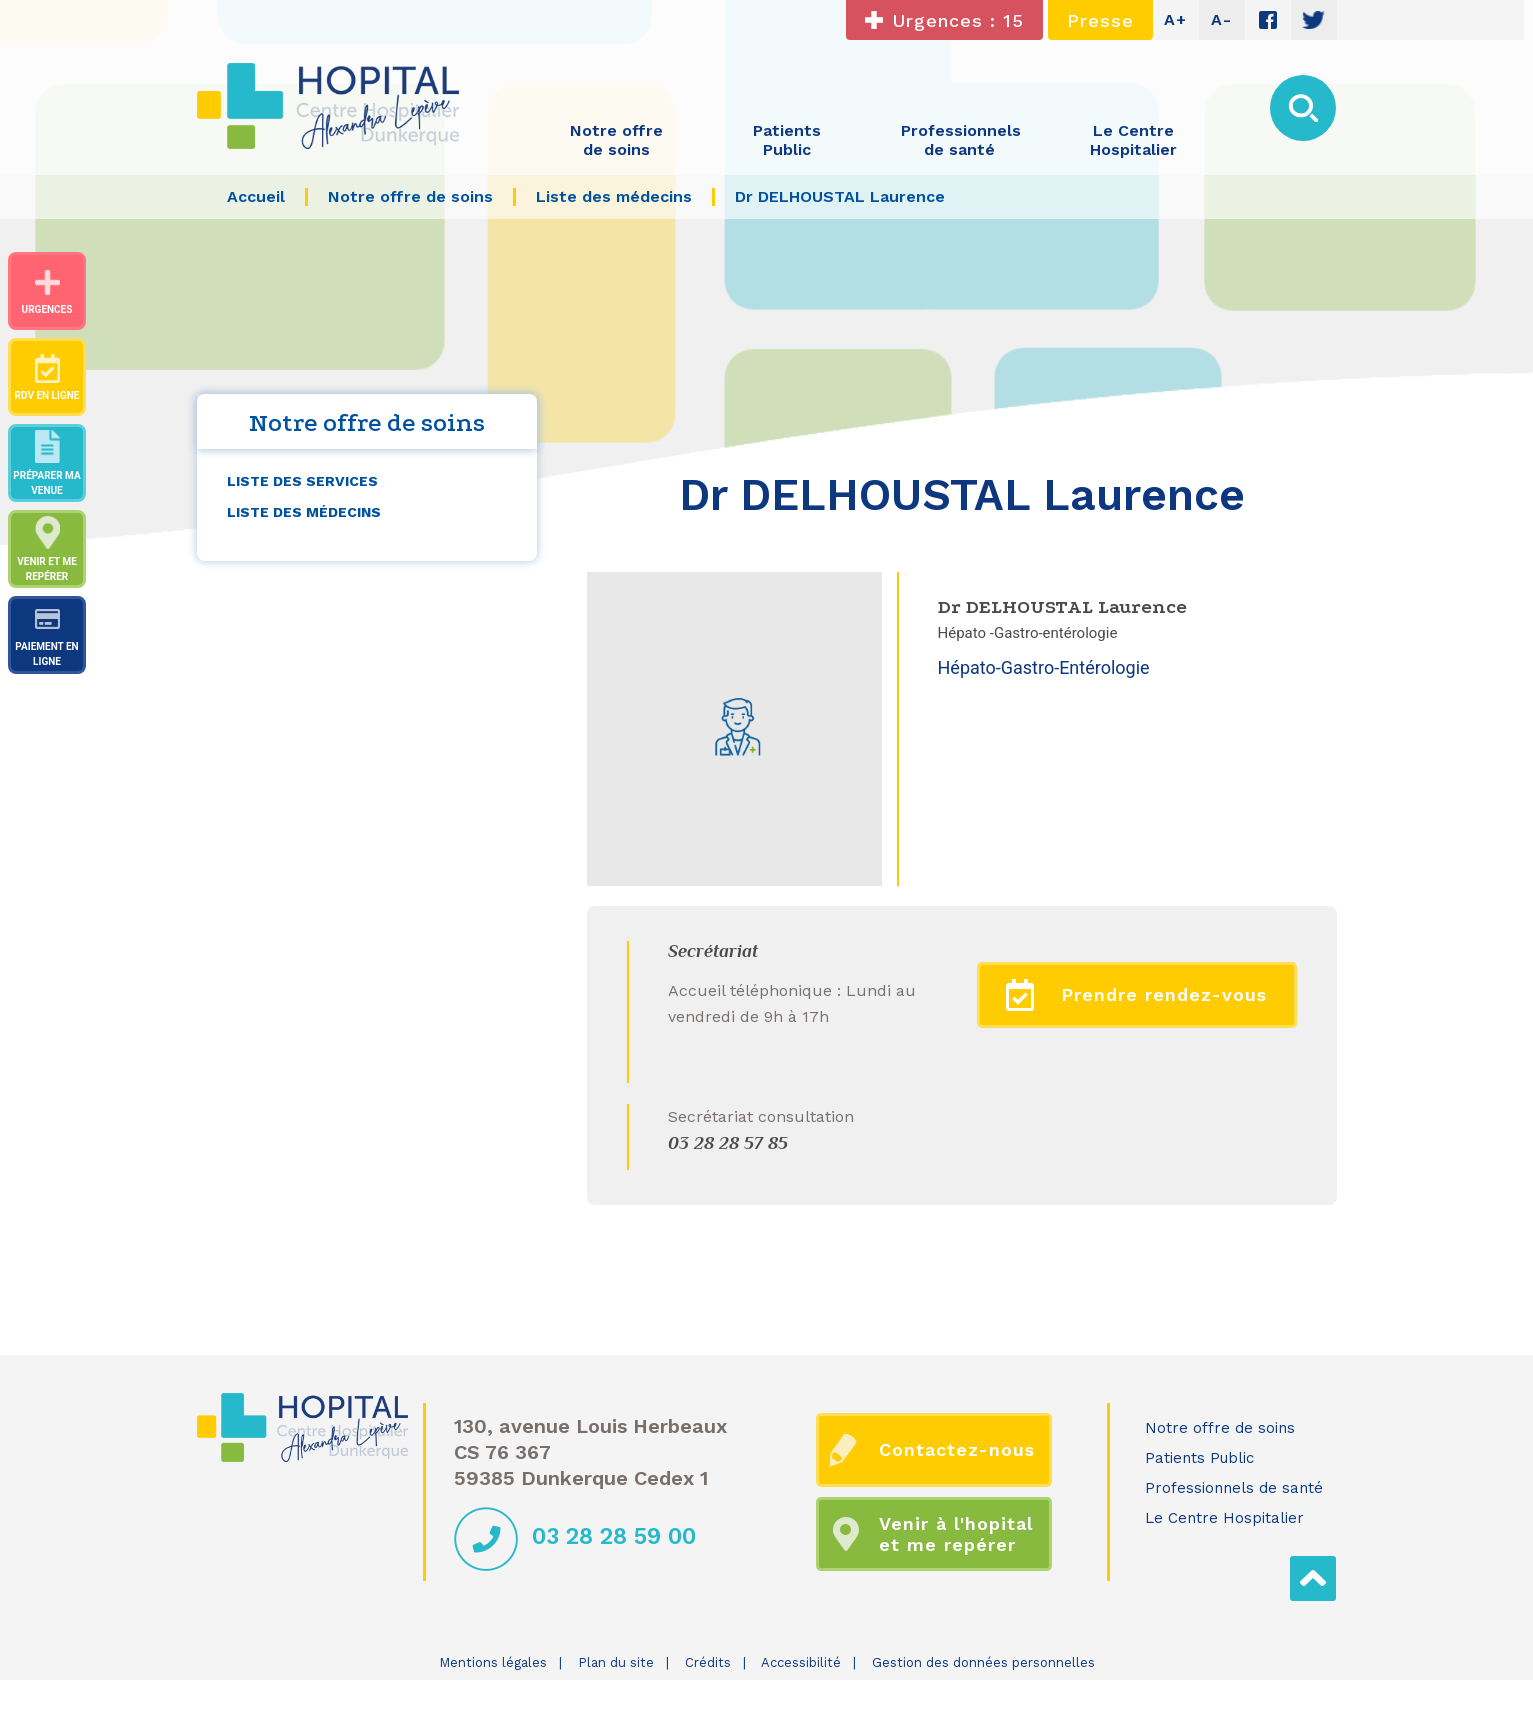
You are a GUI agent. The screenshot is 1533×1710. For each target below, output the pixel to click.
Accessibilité (801, 1662)
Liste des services (302, 481)
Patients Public (1199, 1458)
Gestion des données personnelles (983, 1662)
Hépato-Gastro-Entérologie (1044, 667)
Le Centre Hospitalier (1224, 1518)
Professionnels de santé (1234, 1488)
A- (1221, 19)
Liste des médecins (304, 512)
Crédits (708, 1662)
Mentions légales (493, 1662)
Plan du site (616, 1662)
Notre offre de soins (1220, 1428)
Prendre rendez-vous (1136, 995)
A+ (1175, 19)
